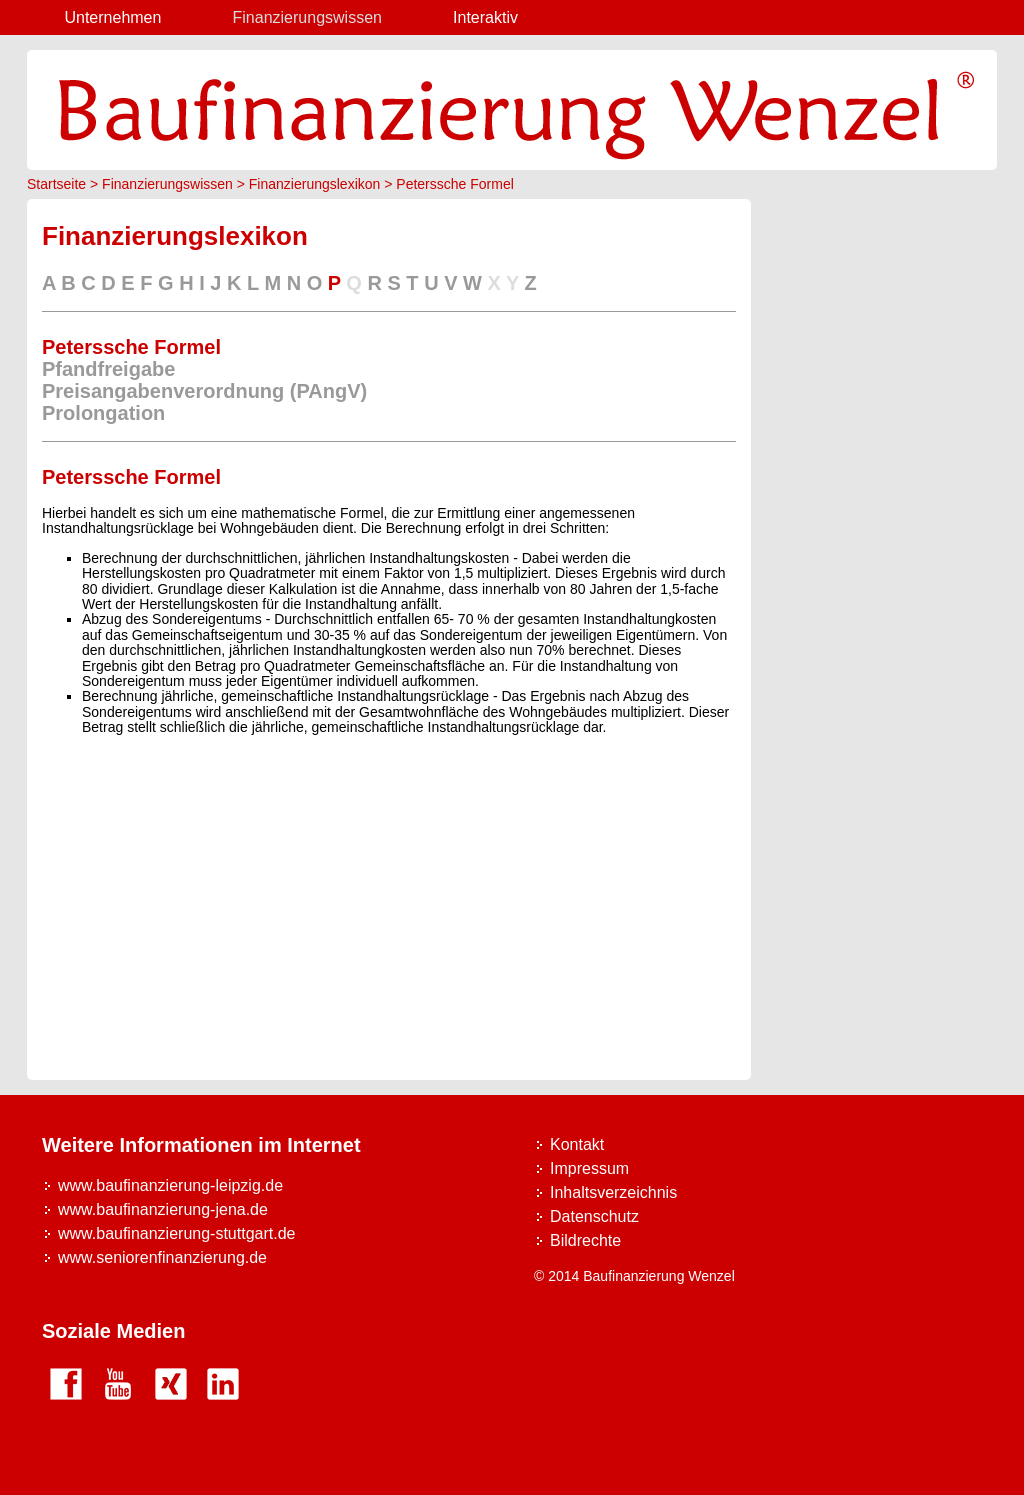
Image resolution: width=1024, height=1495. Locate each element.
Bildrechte (585, 1240)
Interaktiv (485, 17)
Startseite (56, 184)
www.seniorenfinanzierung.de (162, 1257)
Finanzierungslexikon (315, 184)
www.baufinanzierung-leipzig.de (170, 1185)
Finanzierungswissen (307, 17)
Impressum (589, 1168)
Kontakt (577, 1144)
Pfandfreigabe (108, 369)
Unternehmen (112, 17)
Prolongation (103, 413)
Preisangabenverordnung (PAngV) (204, 391)
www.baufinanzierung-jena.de (163, 1209)
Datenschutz (594, 1216)
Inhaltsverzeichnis (613, 1192)
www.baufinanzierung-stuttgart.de (176, 1233)
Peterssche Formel (454, 184)
